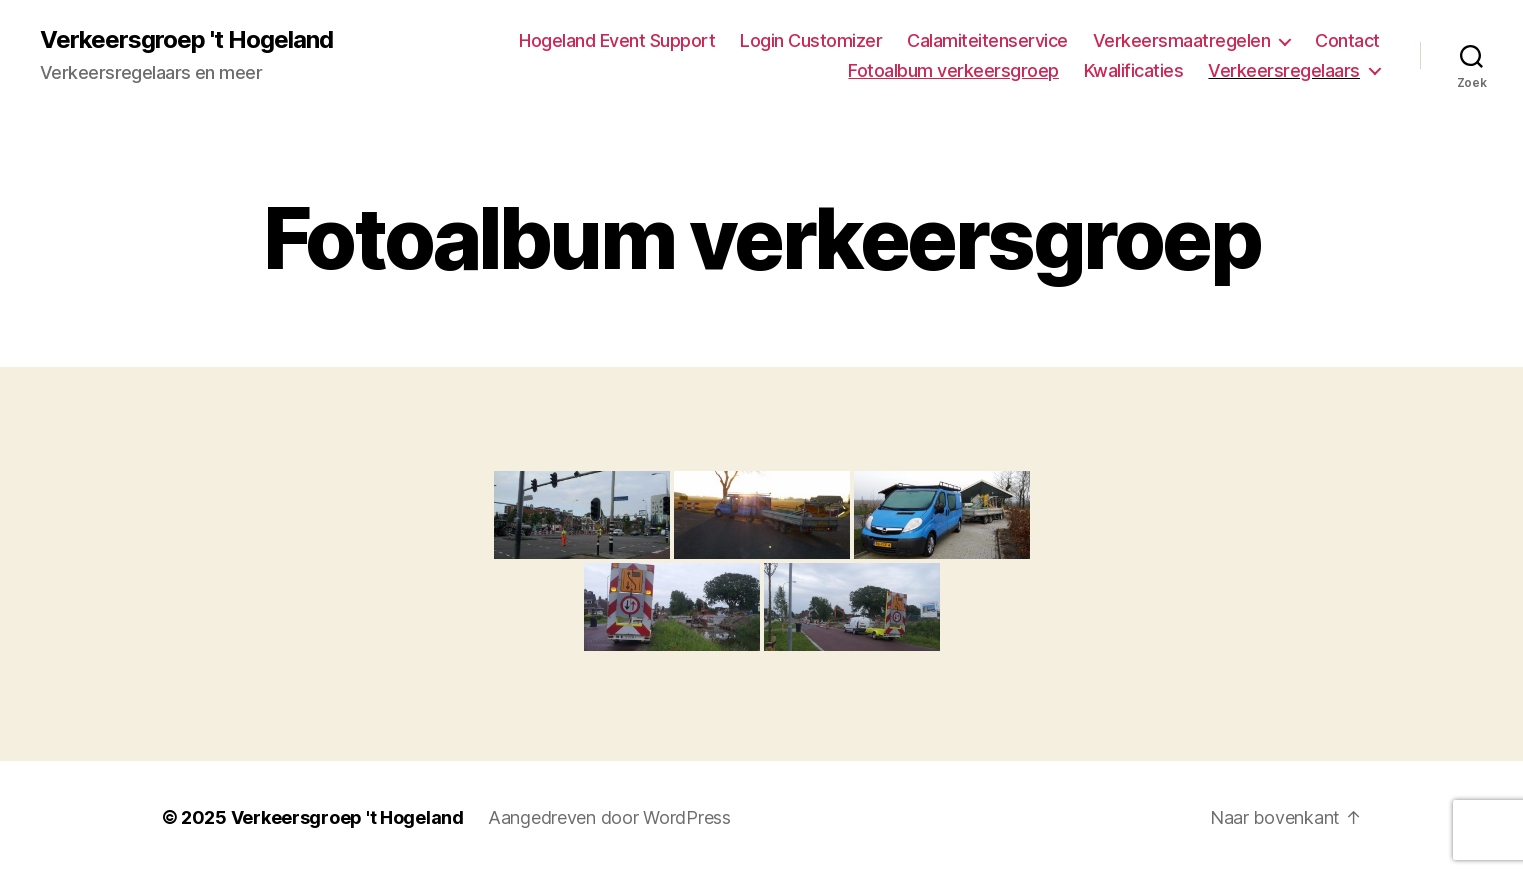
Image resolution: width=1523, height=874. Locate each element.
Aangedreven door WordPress (609, 817)
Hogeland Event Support (617, 40)
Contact (1347, 40)
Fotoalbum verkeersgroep (953, 70)
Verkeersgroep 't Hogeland (186, 40)
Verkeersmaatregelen (1182, 40)
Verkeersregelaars (1284, 70)
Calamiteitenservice (987, 40)
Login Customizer (811, 40)
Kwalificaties (1134, 70)
